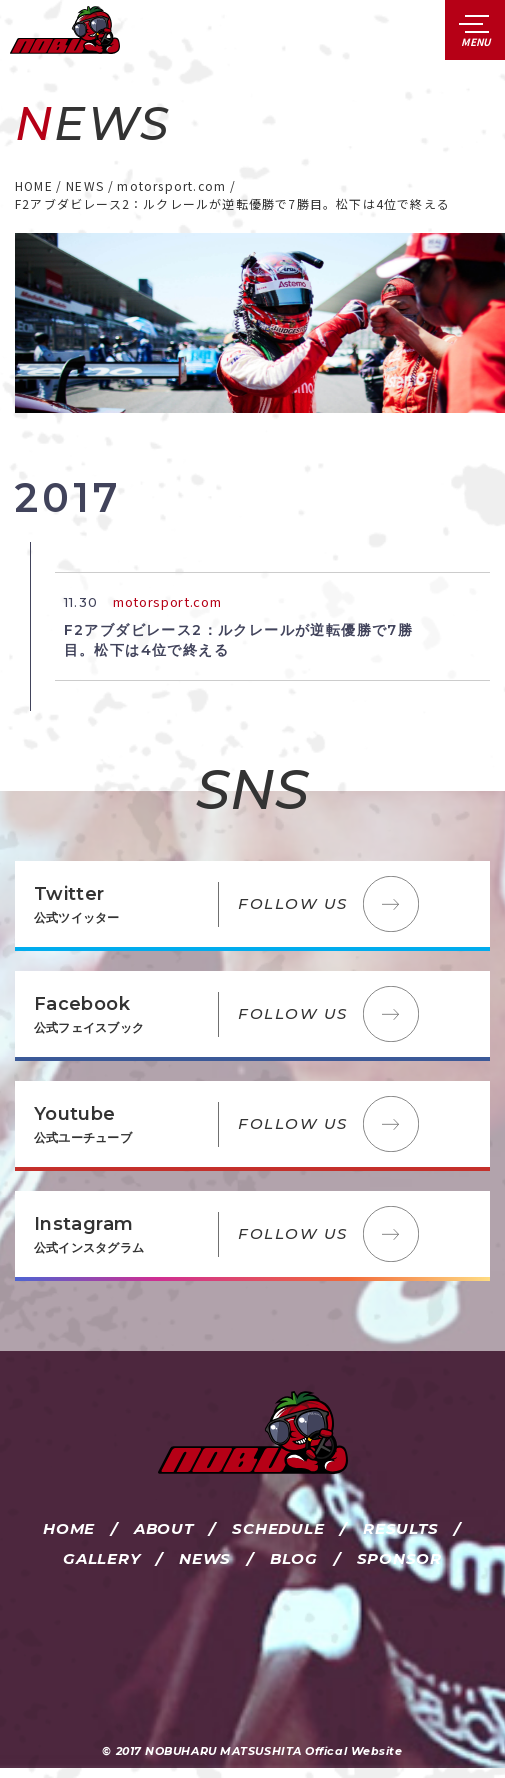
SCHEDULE (278, 1528)
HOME (69, 1528)
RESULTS (400, 1528)
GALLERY (101, 1558)
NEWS (205, 1558)
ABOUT (164, 1528)
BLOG (294, 1558)
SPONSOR (399, 1558)
